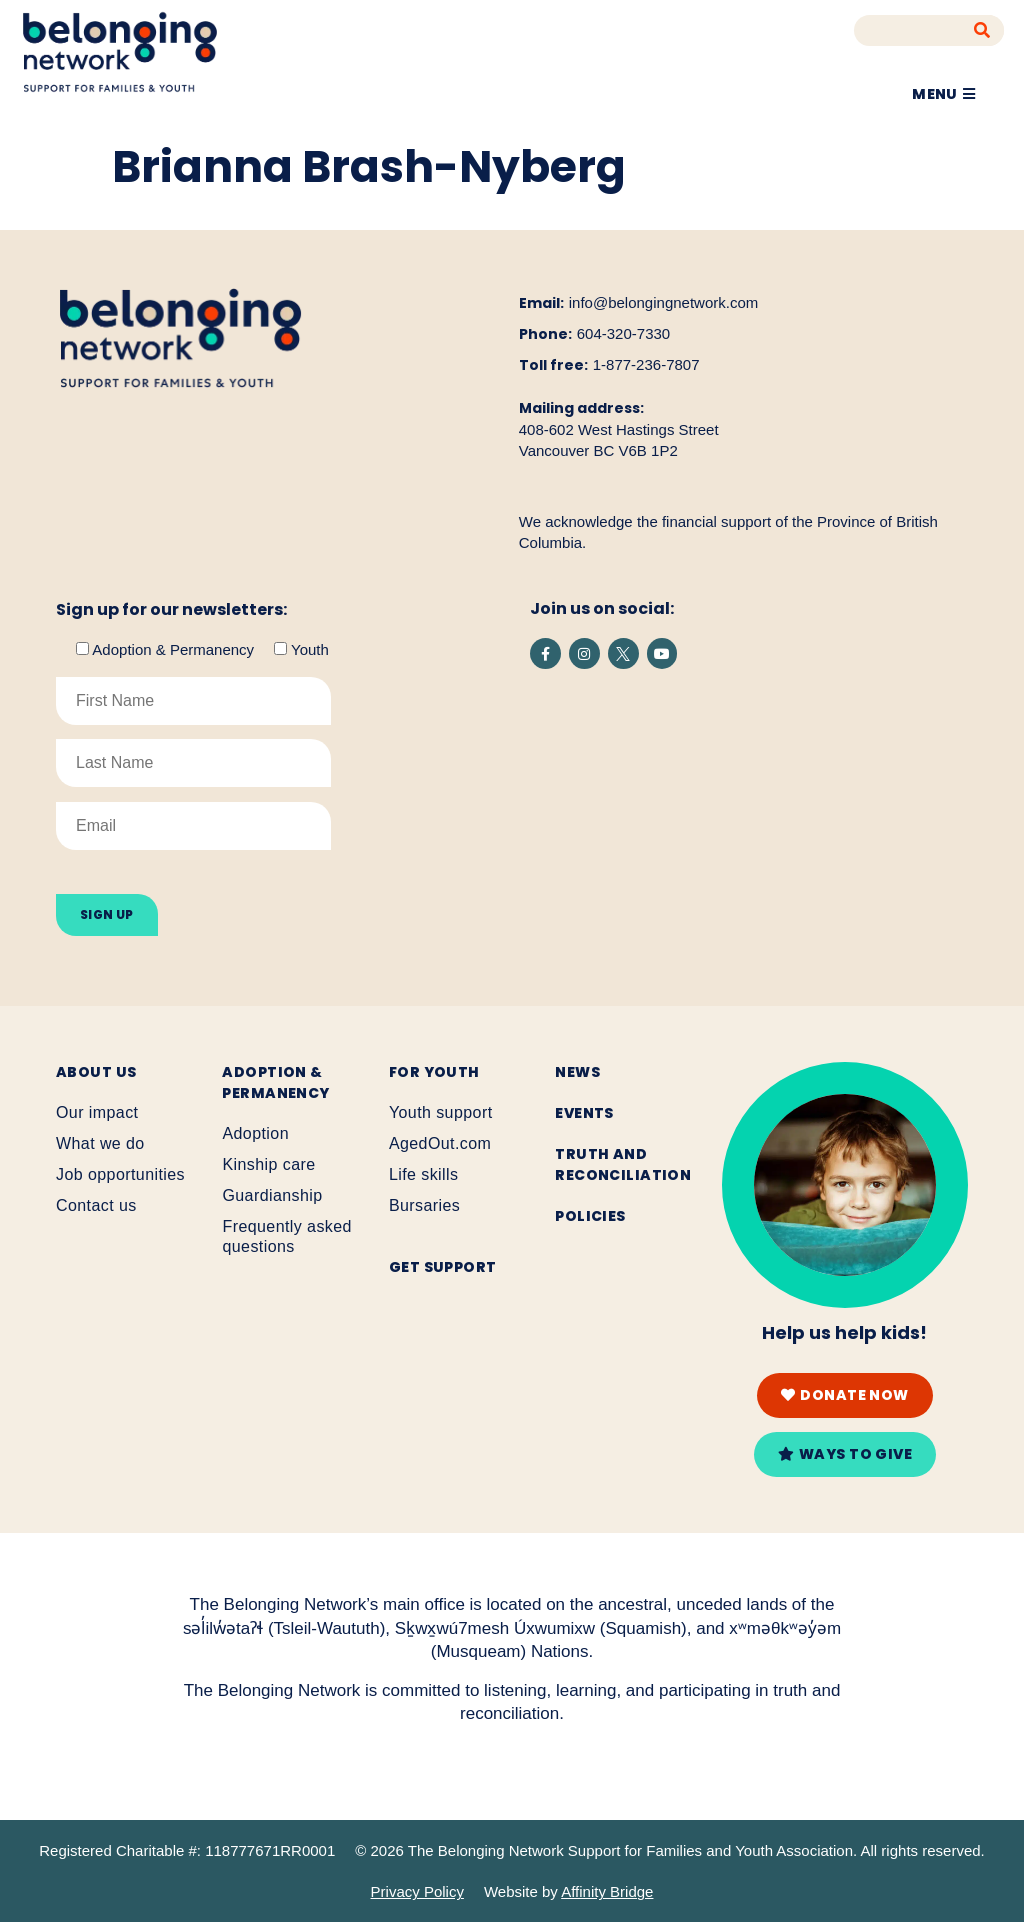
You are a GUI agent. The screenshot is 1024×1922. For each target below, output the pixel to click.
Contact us (96, 1205)
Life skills (424, 1174)
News (577, 1072)
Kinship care (268, 1164)
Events (584, 1113)
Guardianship (272, 1195)
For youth (434, 1072)
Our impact (97, 1112)
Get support (443, 1267)
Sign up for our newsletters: (171, 610)
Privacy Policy (417, 1891)
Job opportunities (120, 1174)
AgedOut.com (440, 1143)
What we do (100, 1143)
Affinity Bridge (607, 1891)
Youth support (441, 1112)
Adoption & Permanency (275, 1082)
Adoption (255, 1133)
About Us (96, 1072)
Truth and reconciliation (623, 1164)
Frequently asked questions (286, 1236)
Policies (590, 1216)
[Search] (982, 30)
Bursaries (424, 1205)
